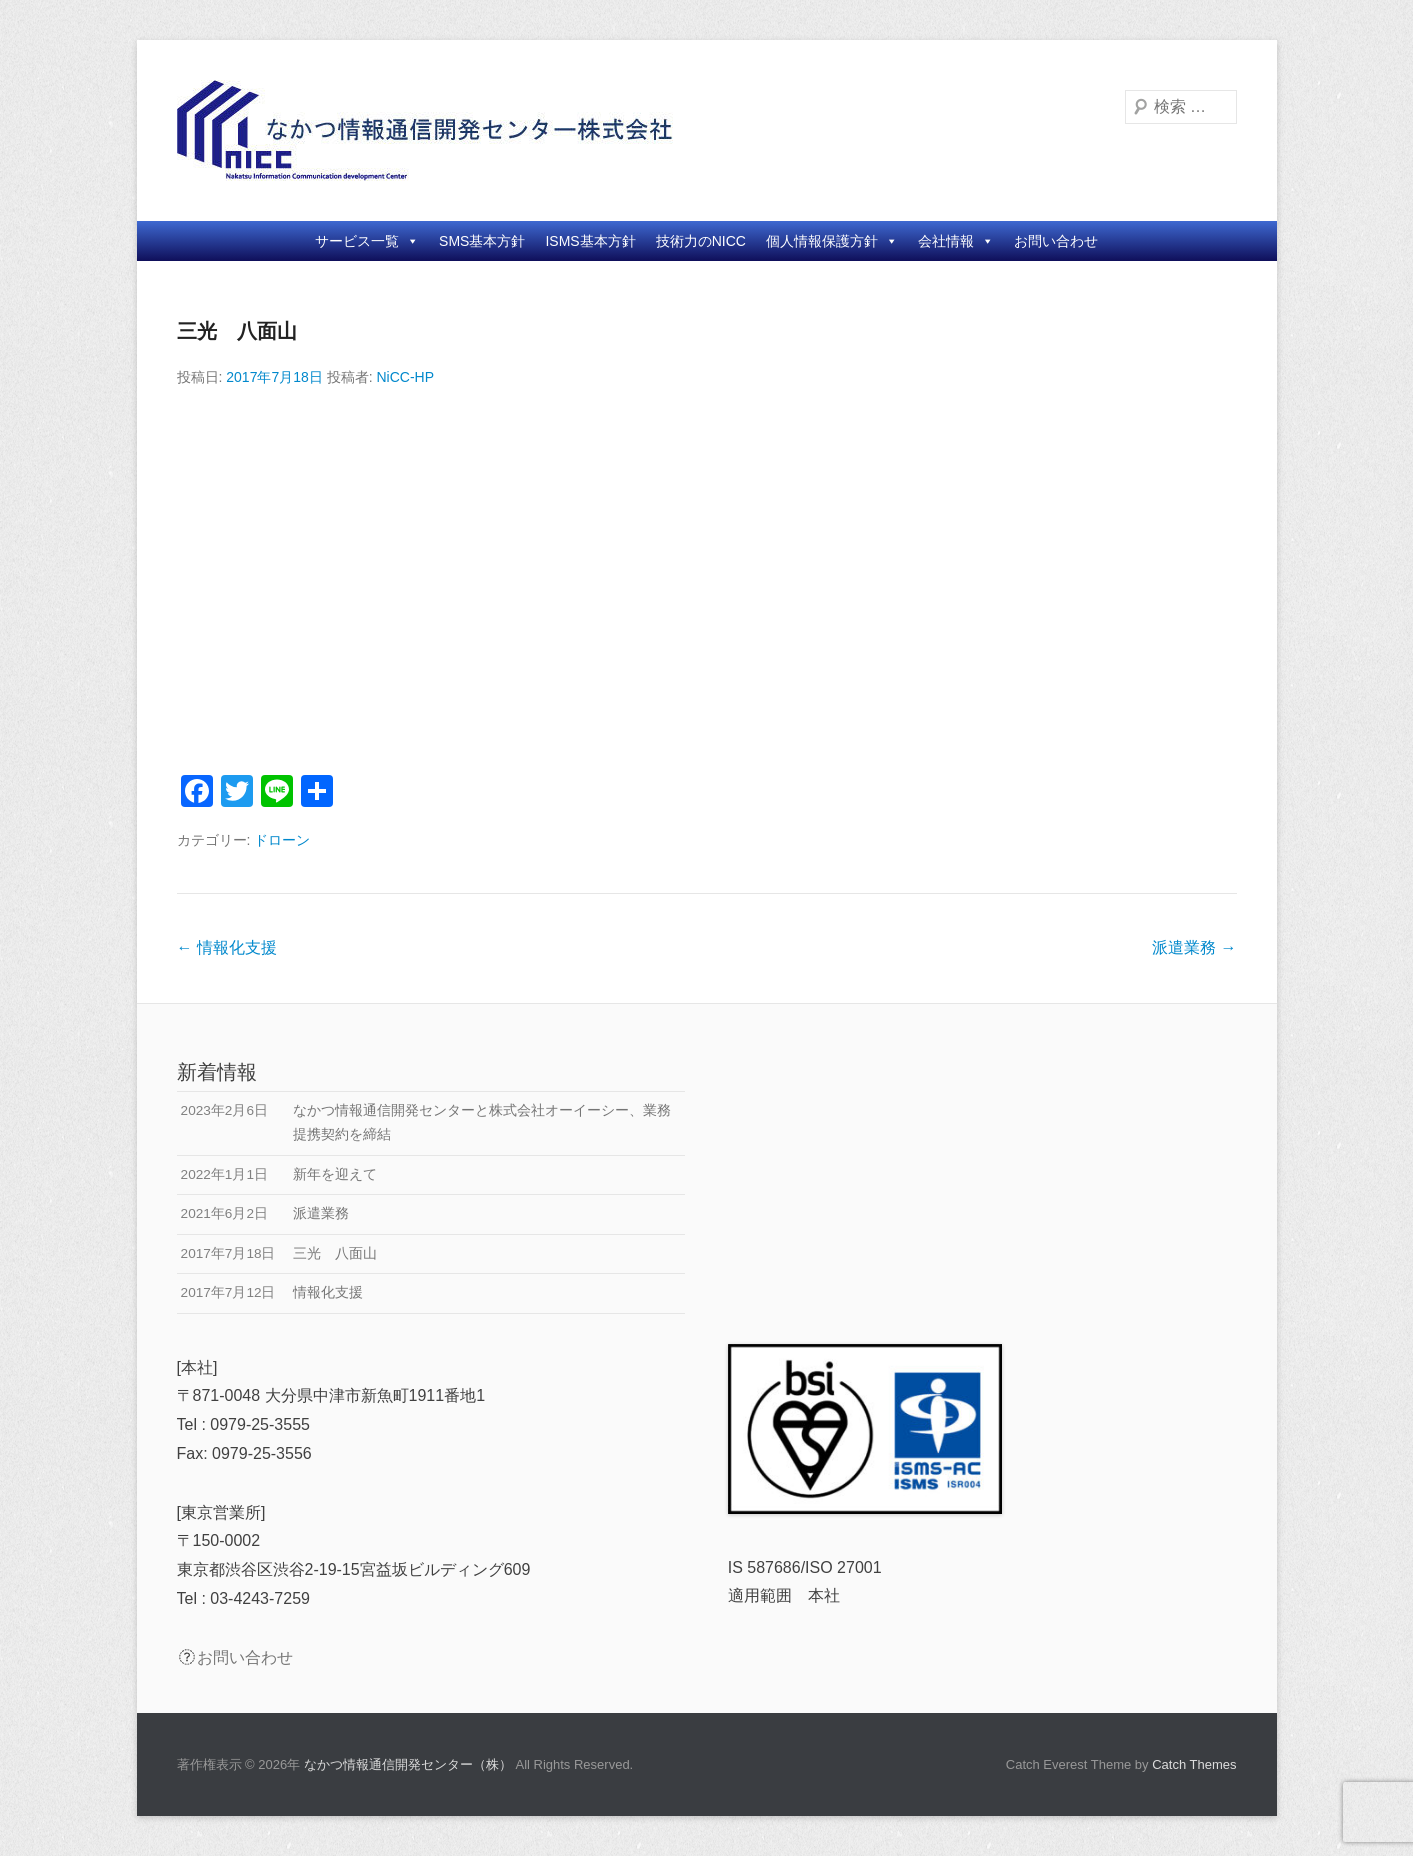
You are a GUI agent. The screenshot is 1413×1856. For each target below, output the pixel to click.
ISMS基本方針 (590, 241)
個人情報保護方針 (832, 241)
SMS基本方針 (482, 241)
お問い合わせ (1056, 241)
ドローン (282, 840)
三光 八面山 (237, 331)
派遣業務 (1194, 947)
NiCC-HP (405, 377)
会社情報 (956, 241)
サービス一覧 (367, 241)
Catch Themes (1194, 1764)
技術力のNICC (701, 241)
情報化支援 (227, 947)
